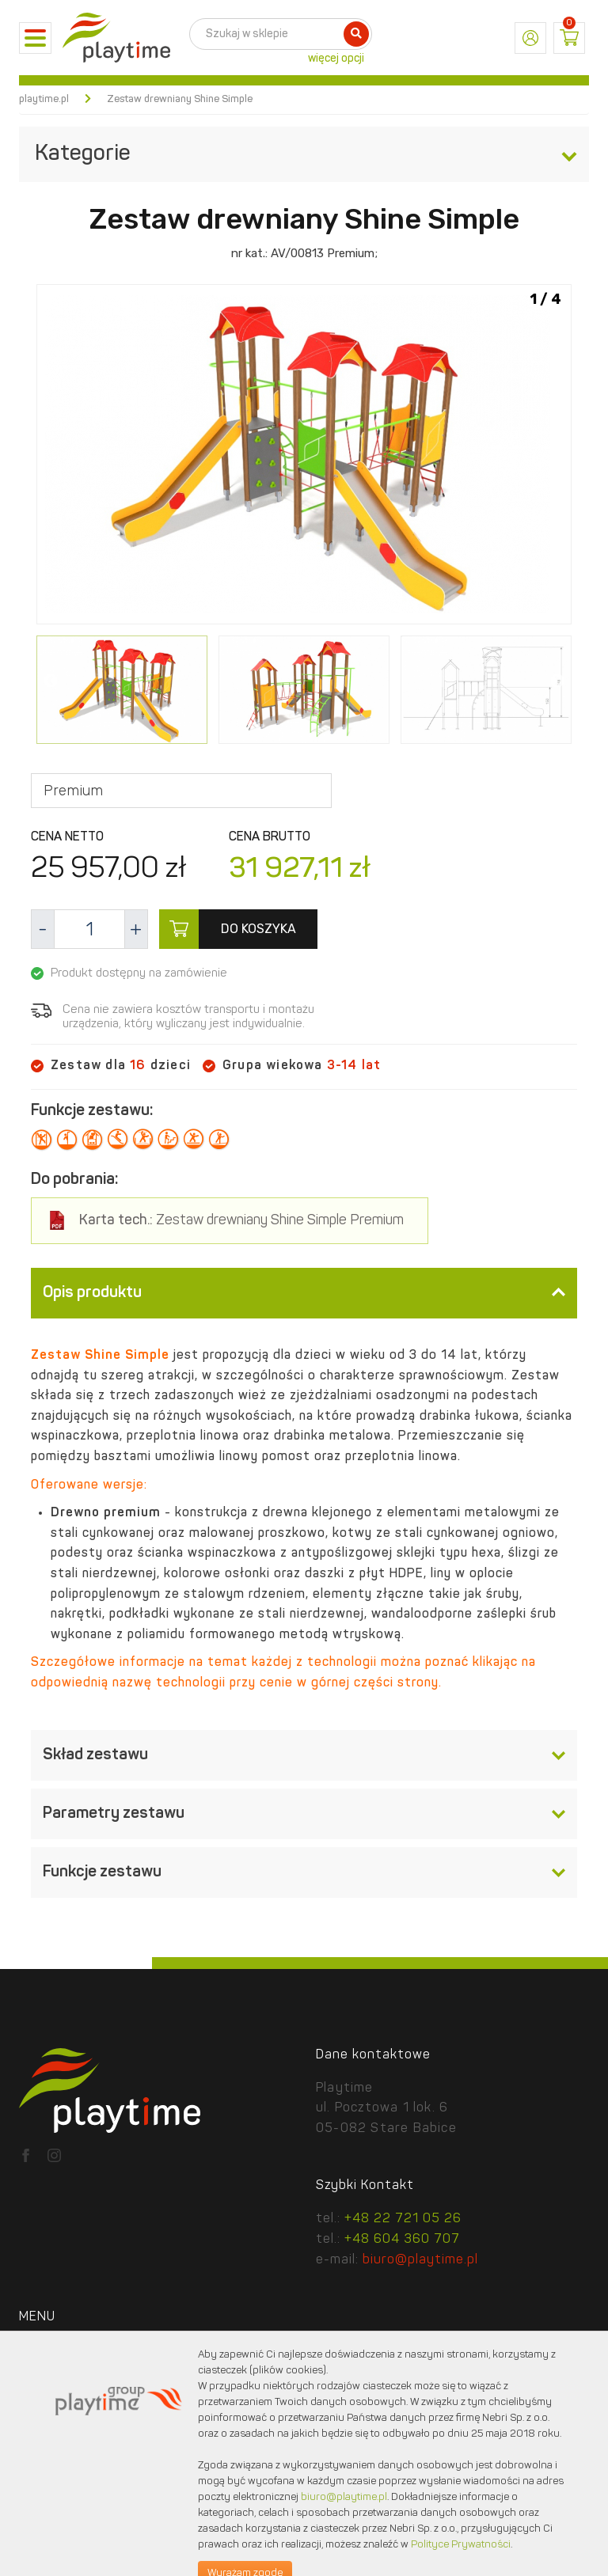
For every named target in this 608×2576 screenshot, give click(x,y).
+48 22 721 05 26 (403, 2219)
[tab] (304, 1293)
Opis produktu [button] (304, 1293)
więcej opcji (336, 58)
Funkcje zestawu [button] (304, 1872)
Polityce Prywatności (461, 2545)
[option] (304, 457)
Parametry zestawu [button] (304, 1814)
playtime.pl (44, 99)
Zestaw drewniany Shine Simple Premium (241, 1220)
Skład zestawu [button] (304, 1755)
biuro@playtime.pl (420, 2260)
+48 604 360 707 (402, 2239)
